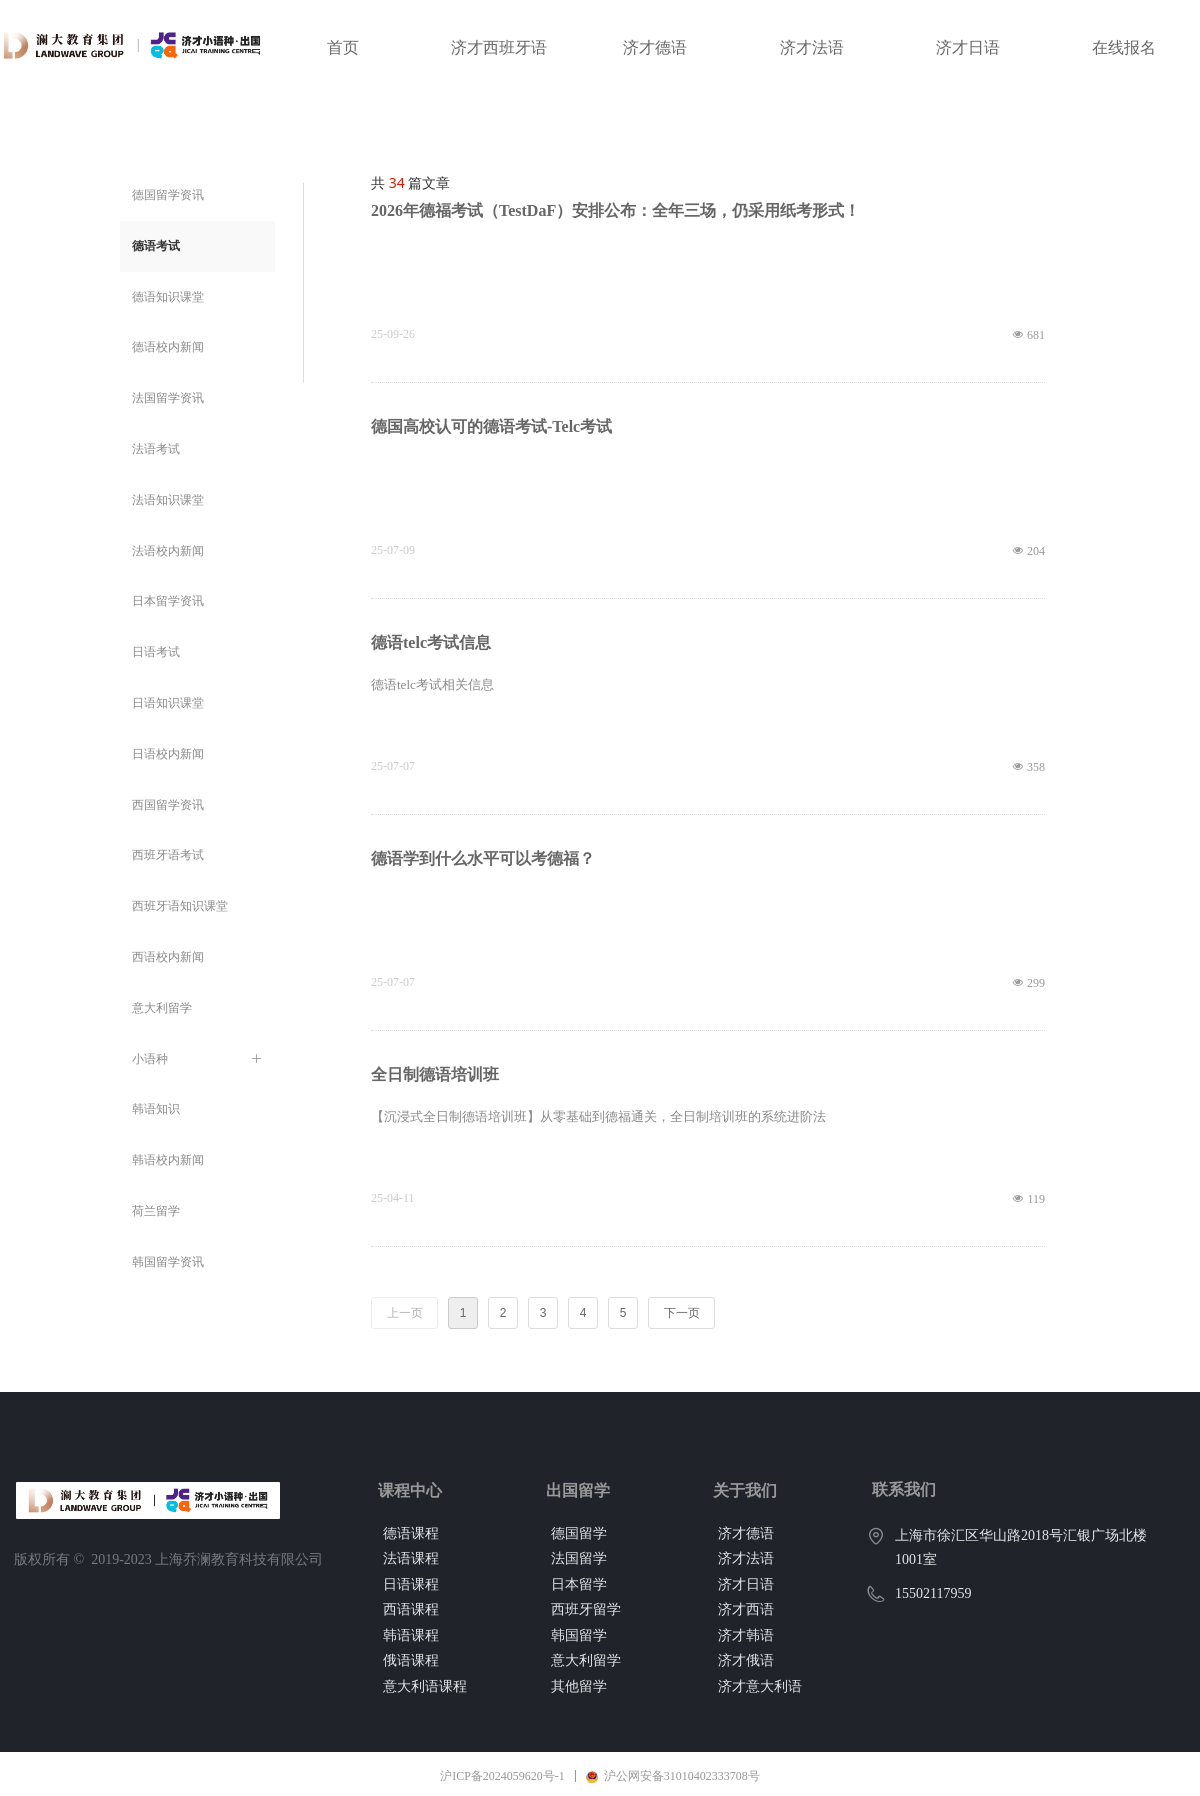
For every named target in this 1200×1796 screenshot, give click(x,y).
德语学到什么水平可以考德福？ (483, 858)
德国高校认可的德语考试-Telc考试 (491, 426)
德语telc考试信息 (431, 642)
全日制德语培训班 (435, 1074)
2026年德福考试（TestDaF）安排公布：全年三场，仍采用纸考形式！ (615, 210)
